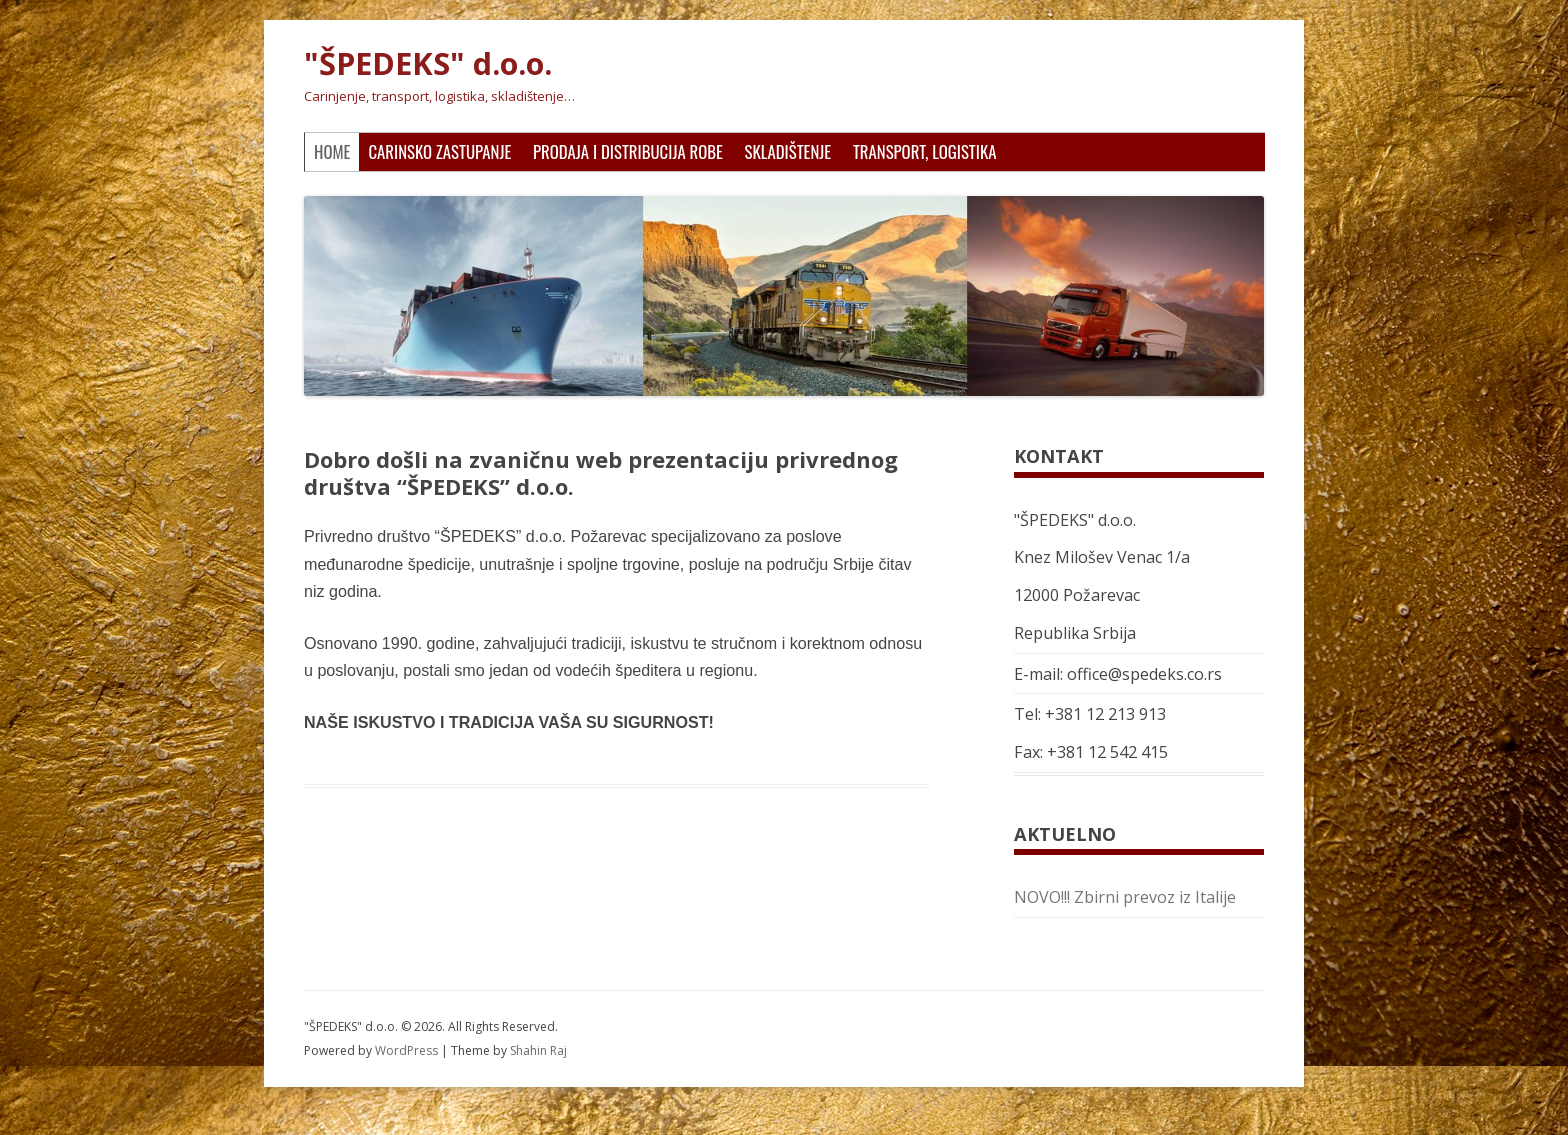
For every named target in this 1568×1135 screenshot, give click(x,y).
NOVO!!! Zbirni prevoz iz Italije (1125, 897)
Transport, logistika (925, 151)
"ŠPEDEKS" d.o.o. (428, 64)
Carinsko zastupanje (439, 151)
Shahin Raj (538, 1050)
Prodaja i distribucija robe (628, 151)
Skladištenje (788, 151)
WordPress (408, 1050)
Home (332, 151)
